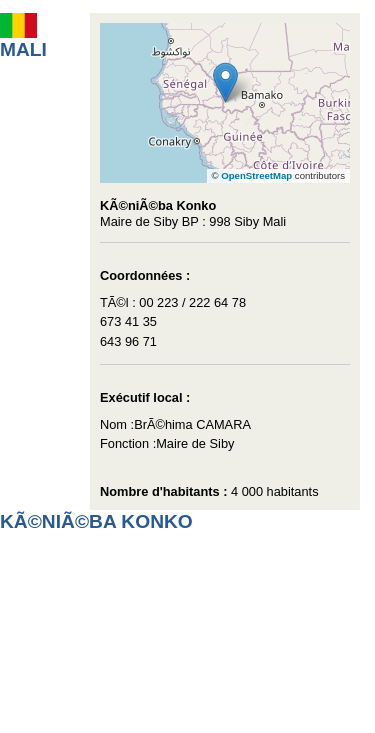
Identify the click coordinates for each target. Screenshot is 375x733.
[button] (225, 82)
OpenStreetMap (256, 175)
